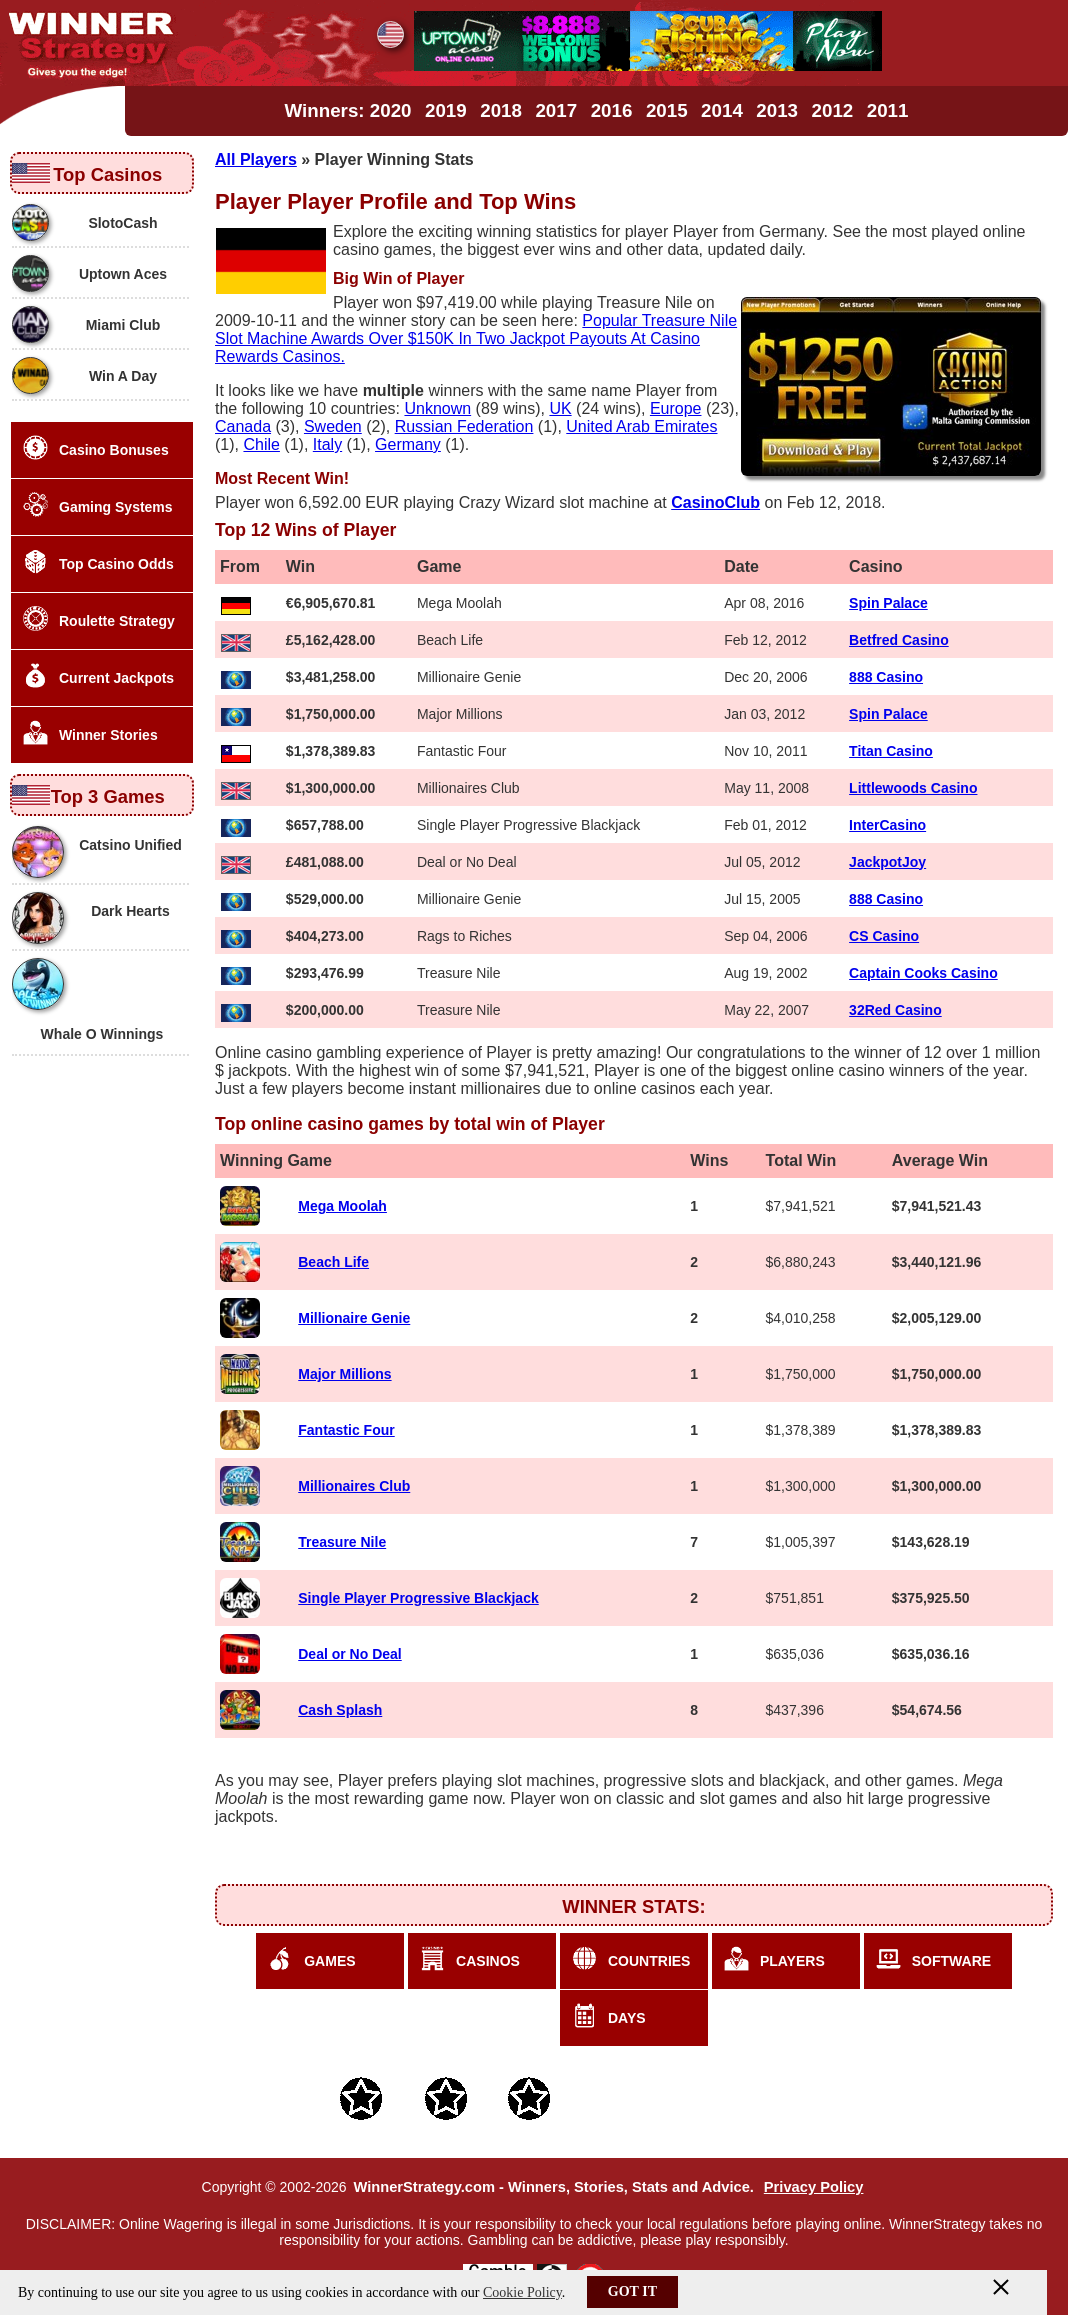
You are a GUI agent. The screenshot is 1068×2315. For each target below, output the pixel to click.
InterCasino (887, 825)
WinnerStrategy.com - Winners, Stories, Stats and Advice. (553, 2187)
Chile (261, 444)
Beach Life (333, 1262)
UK (560, 408)
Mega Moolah (342, 1206)
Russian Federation (464, 426)
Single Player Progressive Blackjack (418, 1598)
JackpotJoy (887, 862)
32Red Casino (895, 1010)
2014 (722, 110)
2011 (888, 110)
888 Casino (886, 677)
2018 (501, 110)
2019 (446, 110)
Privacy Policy (814, 2187)
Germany (408, 444)
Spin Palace (888, 603)
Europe (676, 408)
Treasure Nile (342, 1542)
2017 (556, 110)
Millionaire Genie (354, 1318)
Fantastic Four (346, 1430)
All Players (256, 159)
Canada (243, 426)
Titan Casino (891, 751)
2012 (833, 110)
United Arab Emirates (641, 426)
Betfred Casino (899, 640)
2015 (667, 110)
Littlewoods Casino (913, 788)
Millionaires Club (354, 1486)
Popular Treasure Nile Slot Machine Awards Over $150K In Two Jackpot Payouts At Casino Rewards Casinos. (476, 338)
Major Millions (344, 1374)
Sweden (333, 426)
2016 (612, 110)
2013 (777, 110)
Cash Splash (340, 1710)
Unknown (437, 408)
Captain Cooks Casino (923, 973)
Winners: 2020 (348, 110)
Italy (327, 444)
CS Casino (884, 936)
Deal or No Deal (349, 1654)
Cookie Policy (522, 2292)
